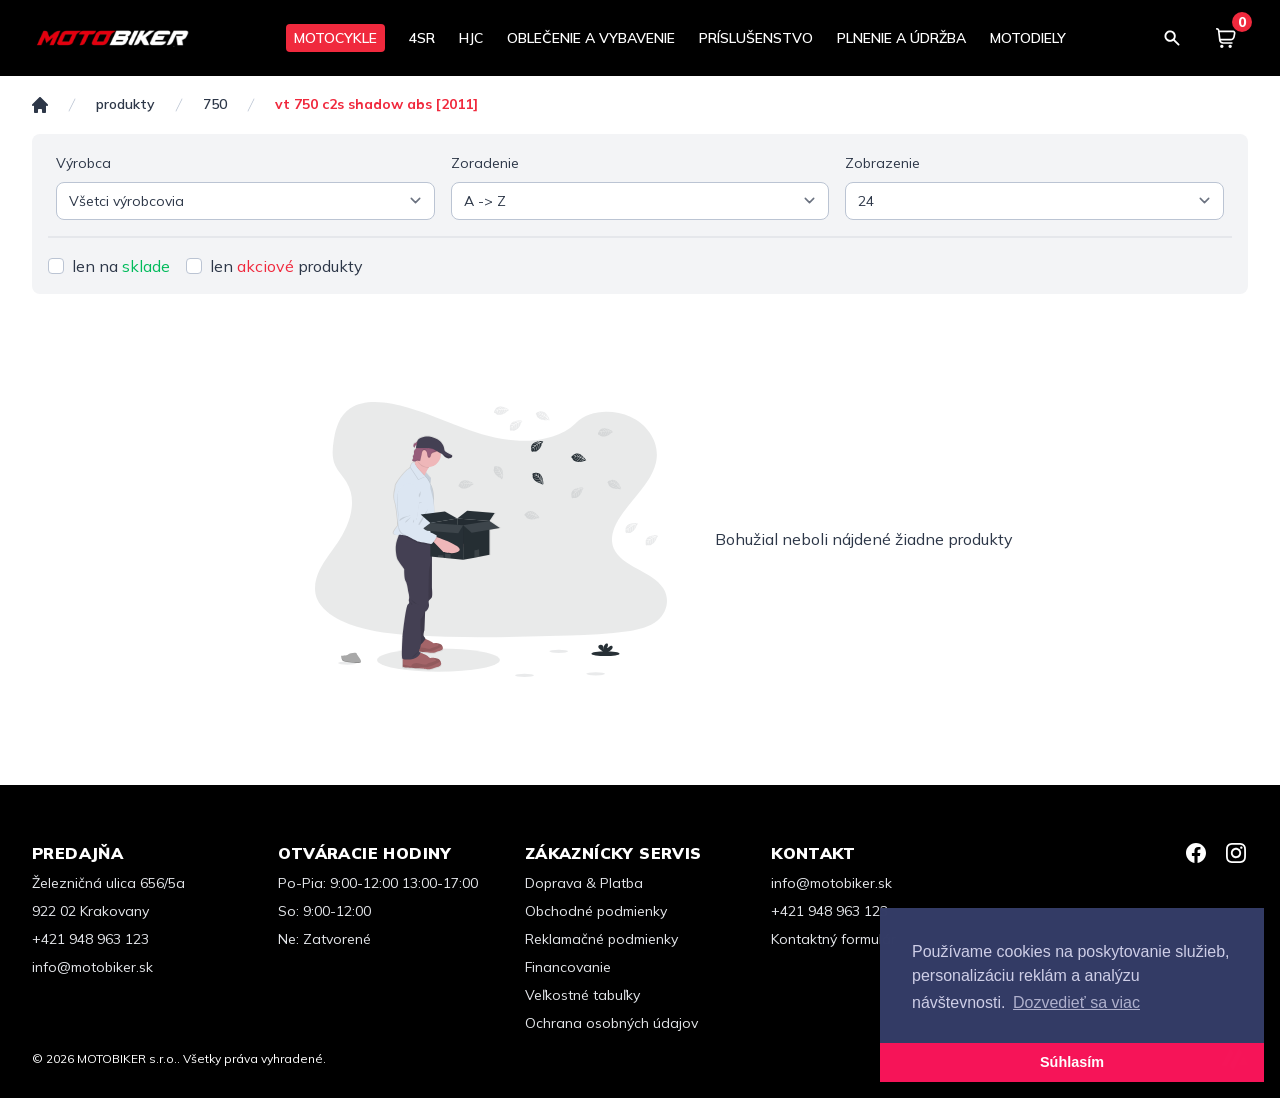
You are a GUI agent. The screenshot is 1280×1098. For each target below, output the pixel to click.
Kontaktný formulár (833, 939)
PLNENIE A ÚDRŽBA (901, 38)
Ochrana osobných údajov (611, 1023)
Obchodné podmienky (596, 911)
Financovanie (568, 967)
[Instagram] (1236, 853)
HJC (471, 38)
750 (215, 104)
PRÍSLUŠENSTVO (756, 38)
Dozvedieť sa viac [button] (1076, 1002)
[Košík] (1226, 38)
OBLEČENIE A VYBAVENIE (591, 38)
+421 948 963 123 (90, 939)
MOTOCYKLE (335, 38)
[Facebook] (1196, 853)
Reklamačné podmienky (601, 939)
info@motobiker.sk (92, 967)
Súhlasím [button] (1072, 1062)
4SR (422, 38)
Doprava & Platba (584, 883)
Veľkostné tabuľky (582, 995)
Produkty (125, 104)
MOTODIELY (1028, 38)
